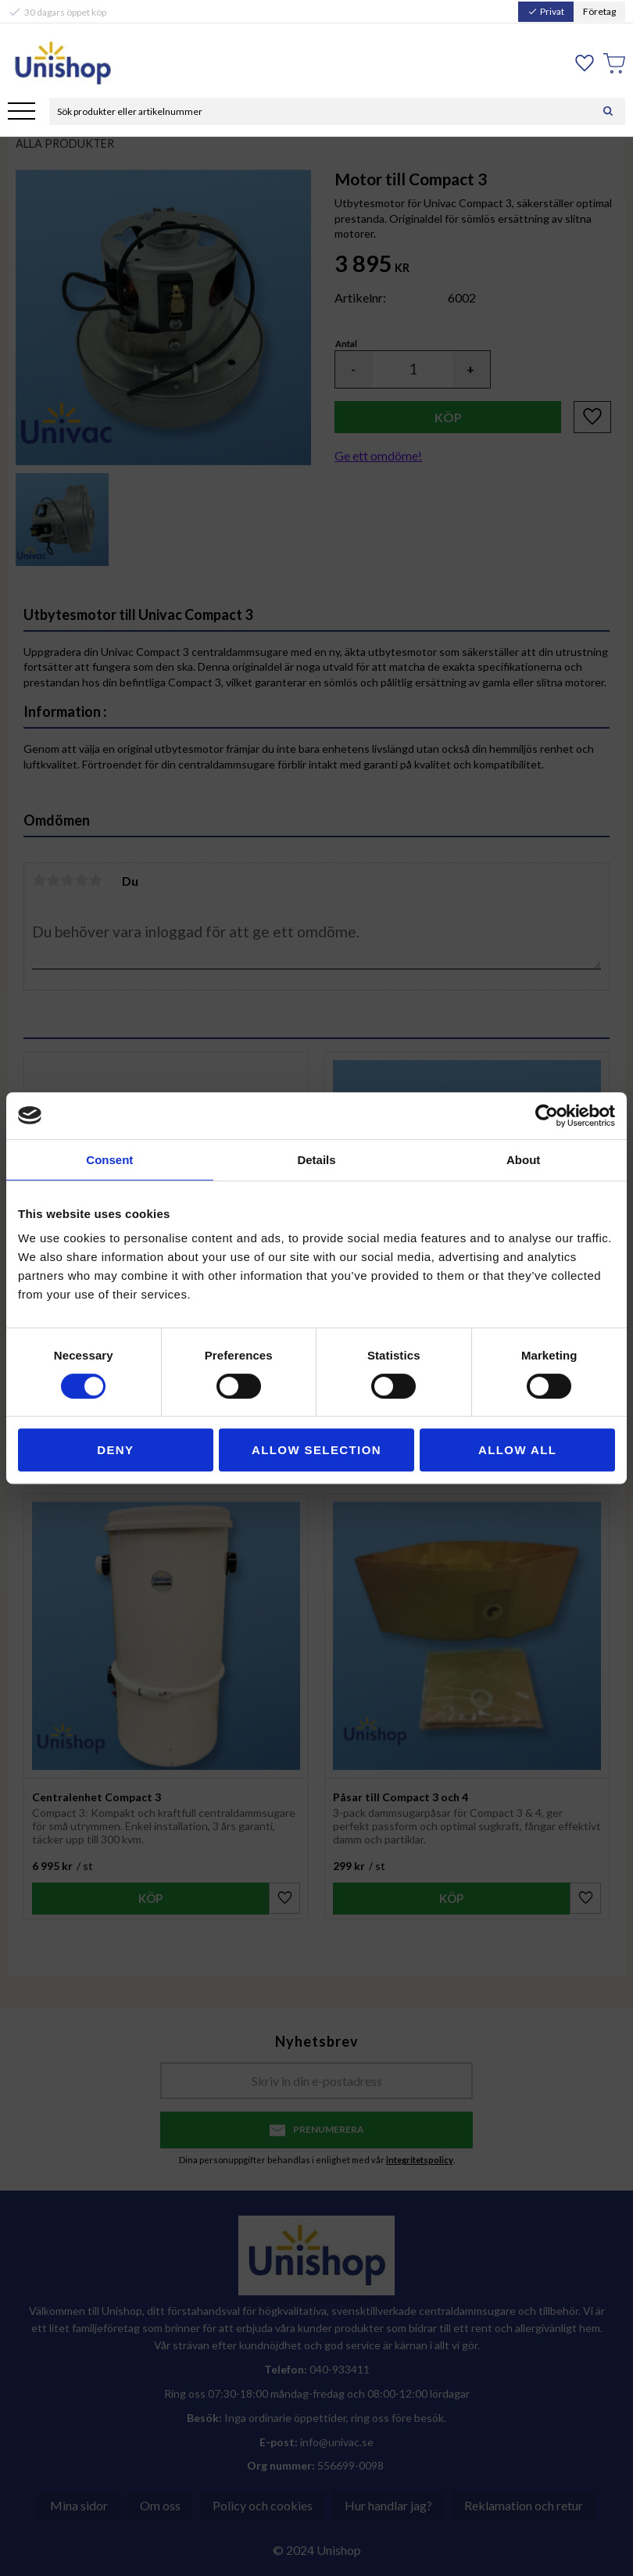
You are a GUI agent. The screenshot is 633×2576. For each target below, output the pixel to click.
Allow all (517, 1449)
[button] (21, 112)
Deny (115, 1449)
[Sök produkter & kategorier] (320, 111)
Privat (546, 11)
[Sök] (608, 111)
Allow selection (316, 1449)
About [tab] (523, 1159)
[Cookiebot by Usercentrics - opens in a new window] (546, 1115)
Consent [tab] (109, 1159)
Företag (599, 11)
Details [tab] (316, 1159)
